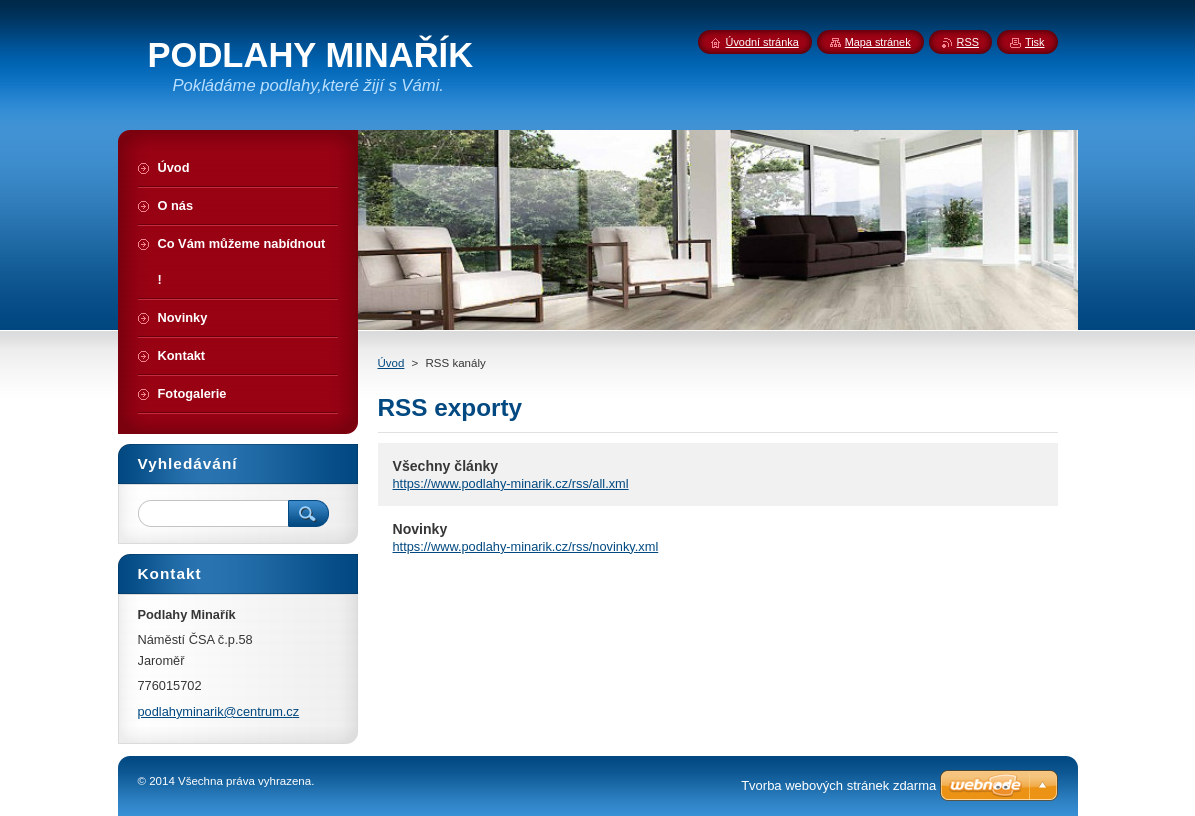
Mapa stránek (878, 42)
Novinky (420, 529)
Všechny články (446, 466)
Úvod (391, 363)
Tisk (1035, 42)
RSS (968, 42)
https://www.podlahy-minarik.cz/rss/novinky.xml (526, 546)
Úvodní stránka (762, 42)
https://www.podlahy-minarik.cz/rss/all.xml (511, 483)
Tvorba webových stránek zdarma (838, 785)
